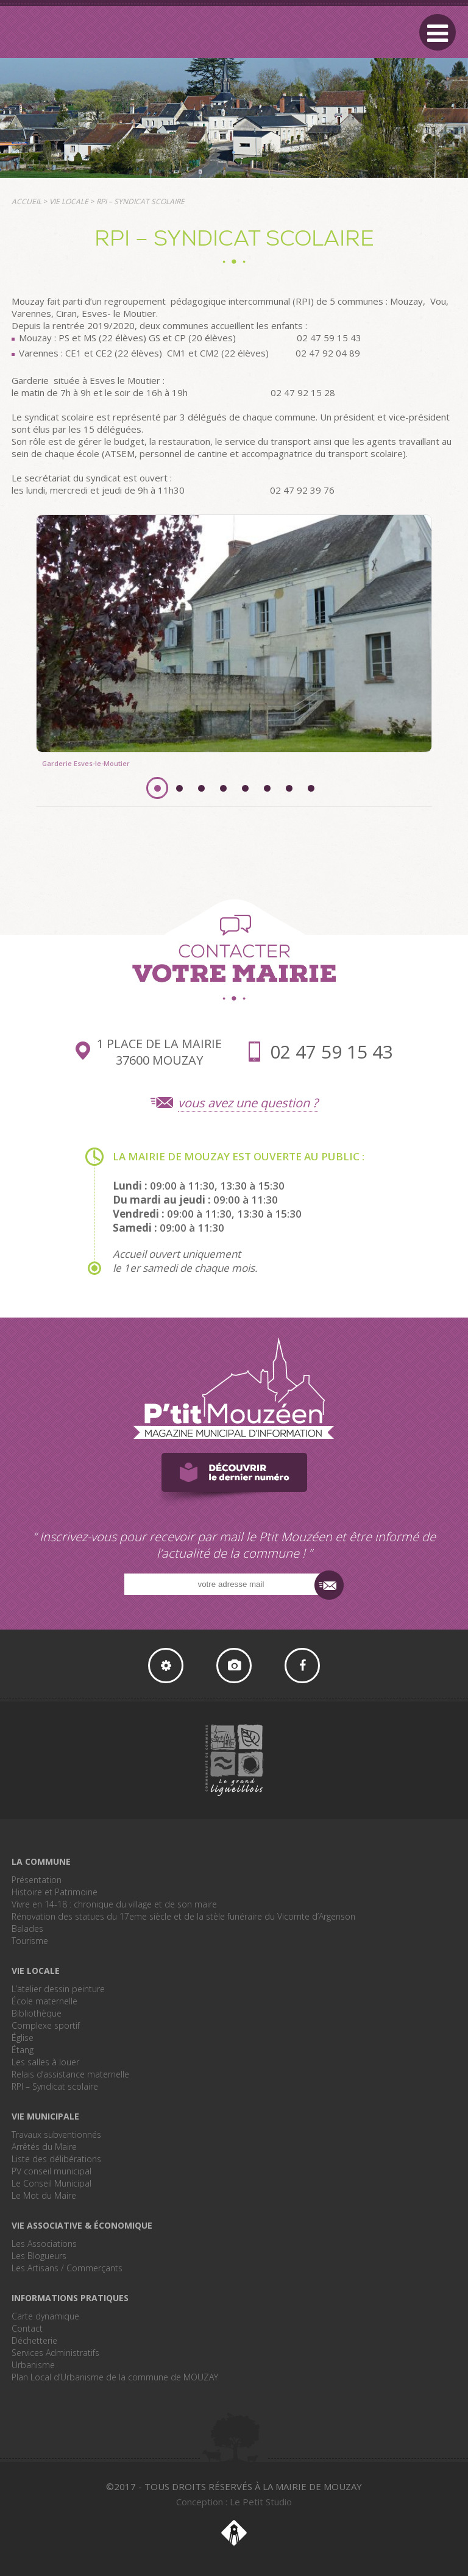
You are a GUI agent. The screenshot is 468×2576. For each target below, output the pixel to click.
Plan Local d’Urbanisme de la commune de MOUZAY (115, 2377)
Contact (27, 2328)
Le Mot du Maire (44, 2195)
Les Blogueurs (39, 2256)
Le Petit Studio (234, 2533)
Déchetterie (34, 2340)
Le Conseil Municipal (51, 2183)
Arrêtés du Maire (44, 2146)
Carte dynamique (45, 2316)
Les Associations (44, 2243)
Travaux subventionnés (56, 2134)
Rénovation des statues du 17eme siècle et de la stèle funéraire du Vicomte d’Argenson (183, 1916)
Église (23, 2037)
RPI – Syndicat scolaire (55, 2086)
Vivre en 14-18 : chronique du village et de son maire (114, 1904)
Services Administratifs (55, 2352)
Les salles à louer (45, 2062)
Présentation (37, 1880)
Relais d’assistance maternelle (70, 2074)
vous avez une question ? (248, 1103)
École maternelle (44, 2001)
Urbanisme (33, 2365)
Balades (27, 1928)
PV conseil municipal (51, 2171)
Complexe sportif (46, 2025)
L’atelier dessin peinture (58, 1989)
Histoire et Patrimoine (55, 1892)
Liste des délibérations (56, 2159)
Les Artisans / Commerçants (67, 2268)
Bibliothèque (37, 2013)
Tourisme (30, 1940)
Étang (23, 2050)
